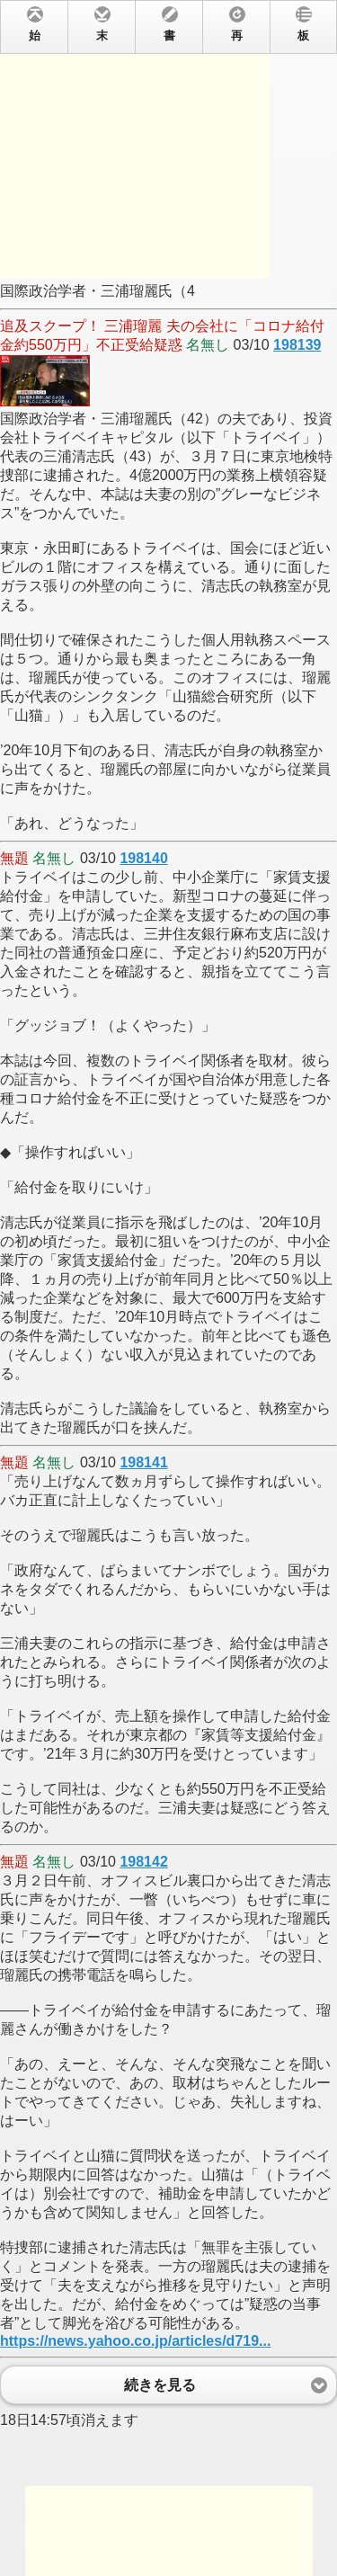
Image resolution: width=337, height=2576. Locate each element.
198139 (297, 344)
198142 (143, 1861)
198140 (143, 858)
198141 (143, 1462)
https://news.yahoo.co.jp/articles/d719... (135, 2341)
